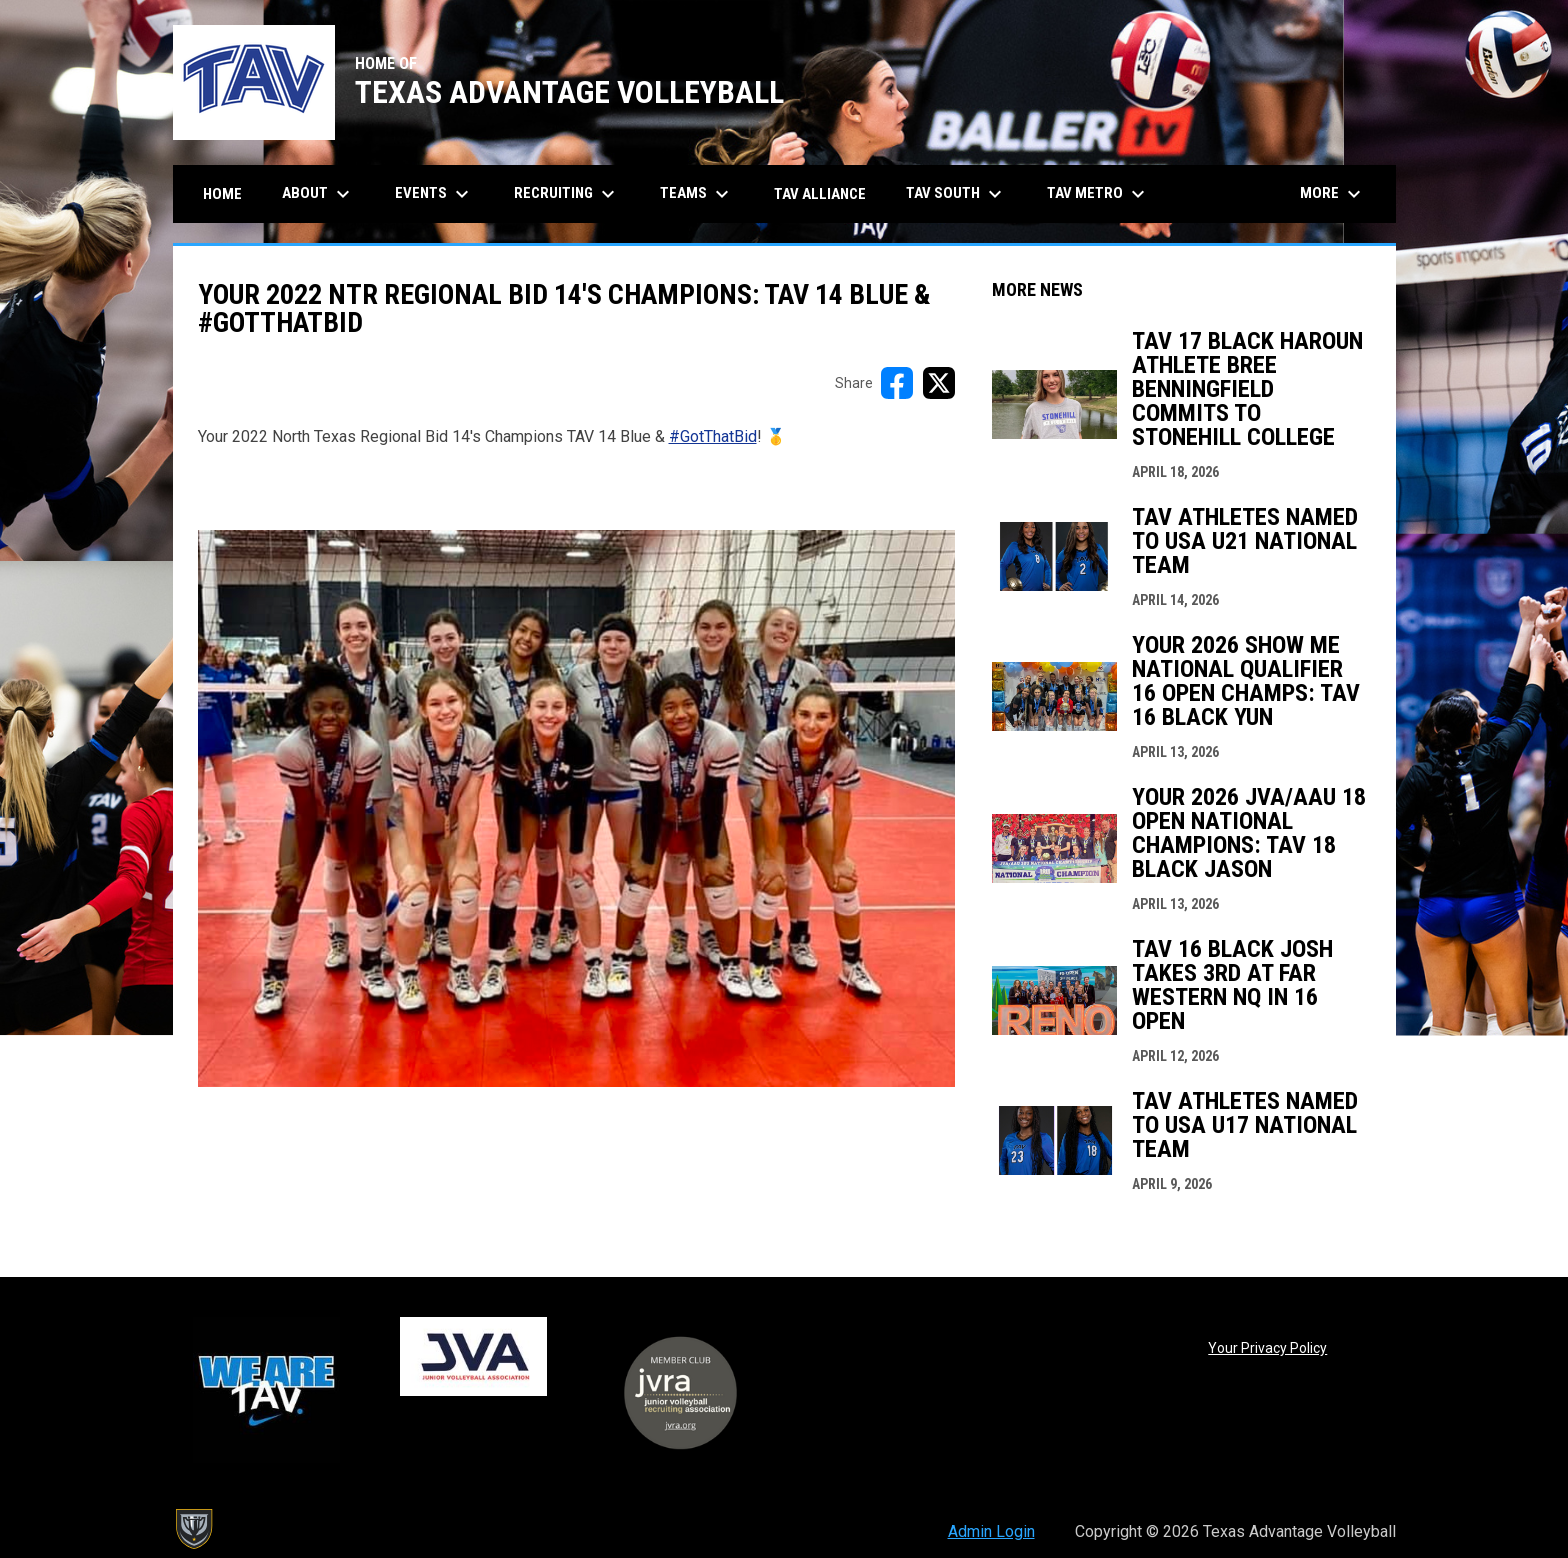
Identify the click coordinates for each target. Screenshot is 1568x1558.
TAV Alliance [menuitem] (820, 194)
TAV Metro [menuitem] (1098, 194)
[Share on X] (939, 383)
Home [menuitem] (222, 194)
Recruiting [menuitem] (567, 194)
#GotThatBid (713, 436)
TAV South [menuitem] (956, 194)
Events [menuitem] (434, 194)
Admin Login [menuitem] (991, 1531)
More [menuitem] (1333, 194)
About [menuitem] (318, 194)
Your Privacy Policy (1267, 1348)
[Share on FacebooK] (897, 383)
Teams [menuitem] (697, 194)
